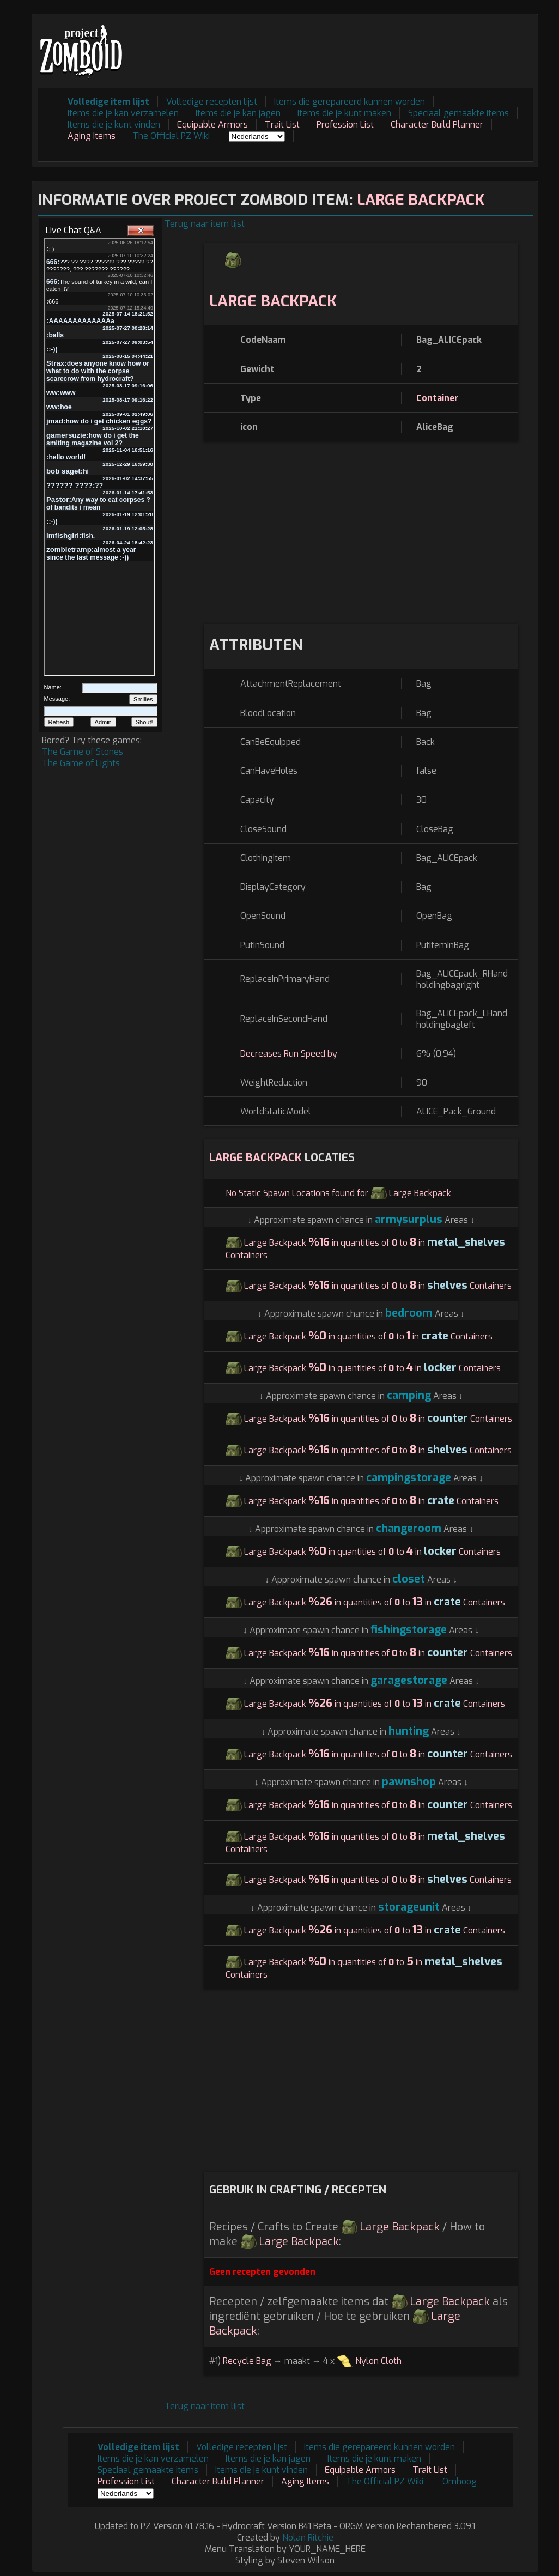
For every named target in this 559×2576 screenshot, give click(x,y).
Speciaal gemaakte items (458, 113)
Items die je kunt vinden (114, 124)
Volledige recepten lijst (211, 101)
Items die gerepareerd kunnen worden (349, 101)
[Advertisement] (334, 44)
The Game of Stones (82, 751)
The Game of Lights (81, 763)
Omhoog (459, 2481)
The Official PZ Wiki (171, 136)
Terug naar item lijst (205, 223)
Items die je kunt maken (344, 113)
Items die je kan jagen (238, 113)
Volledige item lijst (108, 101)
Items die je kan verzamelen (123, 113)
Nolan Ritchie (307, 2537)
